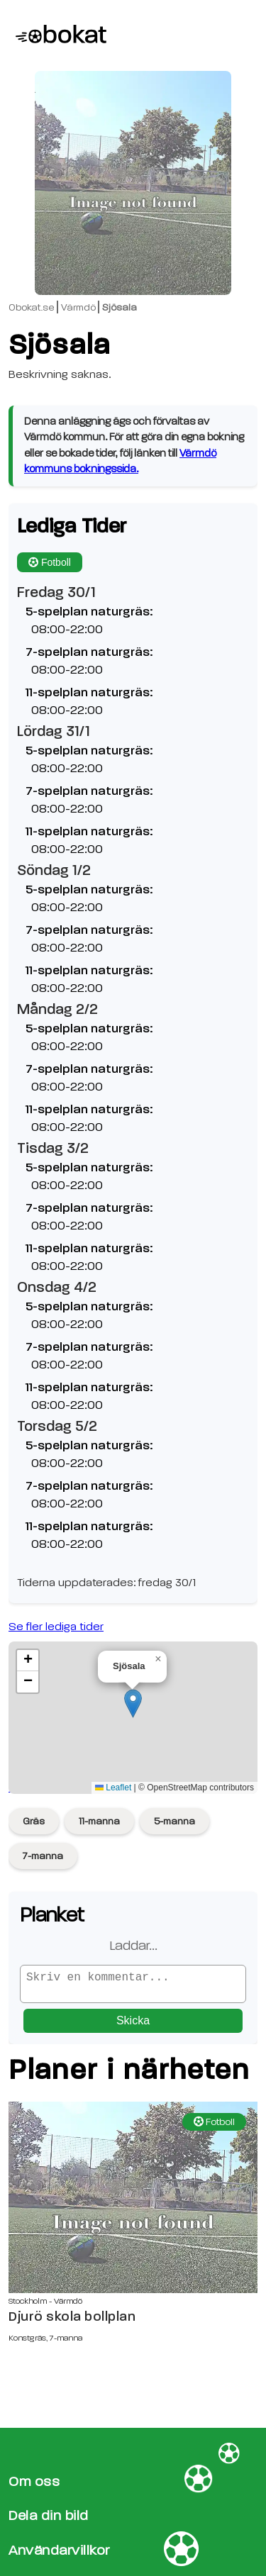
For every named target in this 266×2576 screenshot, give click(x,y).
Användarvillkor (59, 2550)
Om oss (34, 2481)
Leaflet (113, 1787)
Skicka (133, 2026)
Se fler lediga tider (56, 1626)
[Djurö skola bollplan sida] (133, 2203)
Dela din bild (49, 2516)
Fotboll (49, 562)
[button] (133, 1703)
